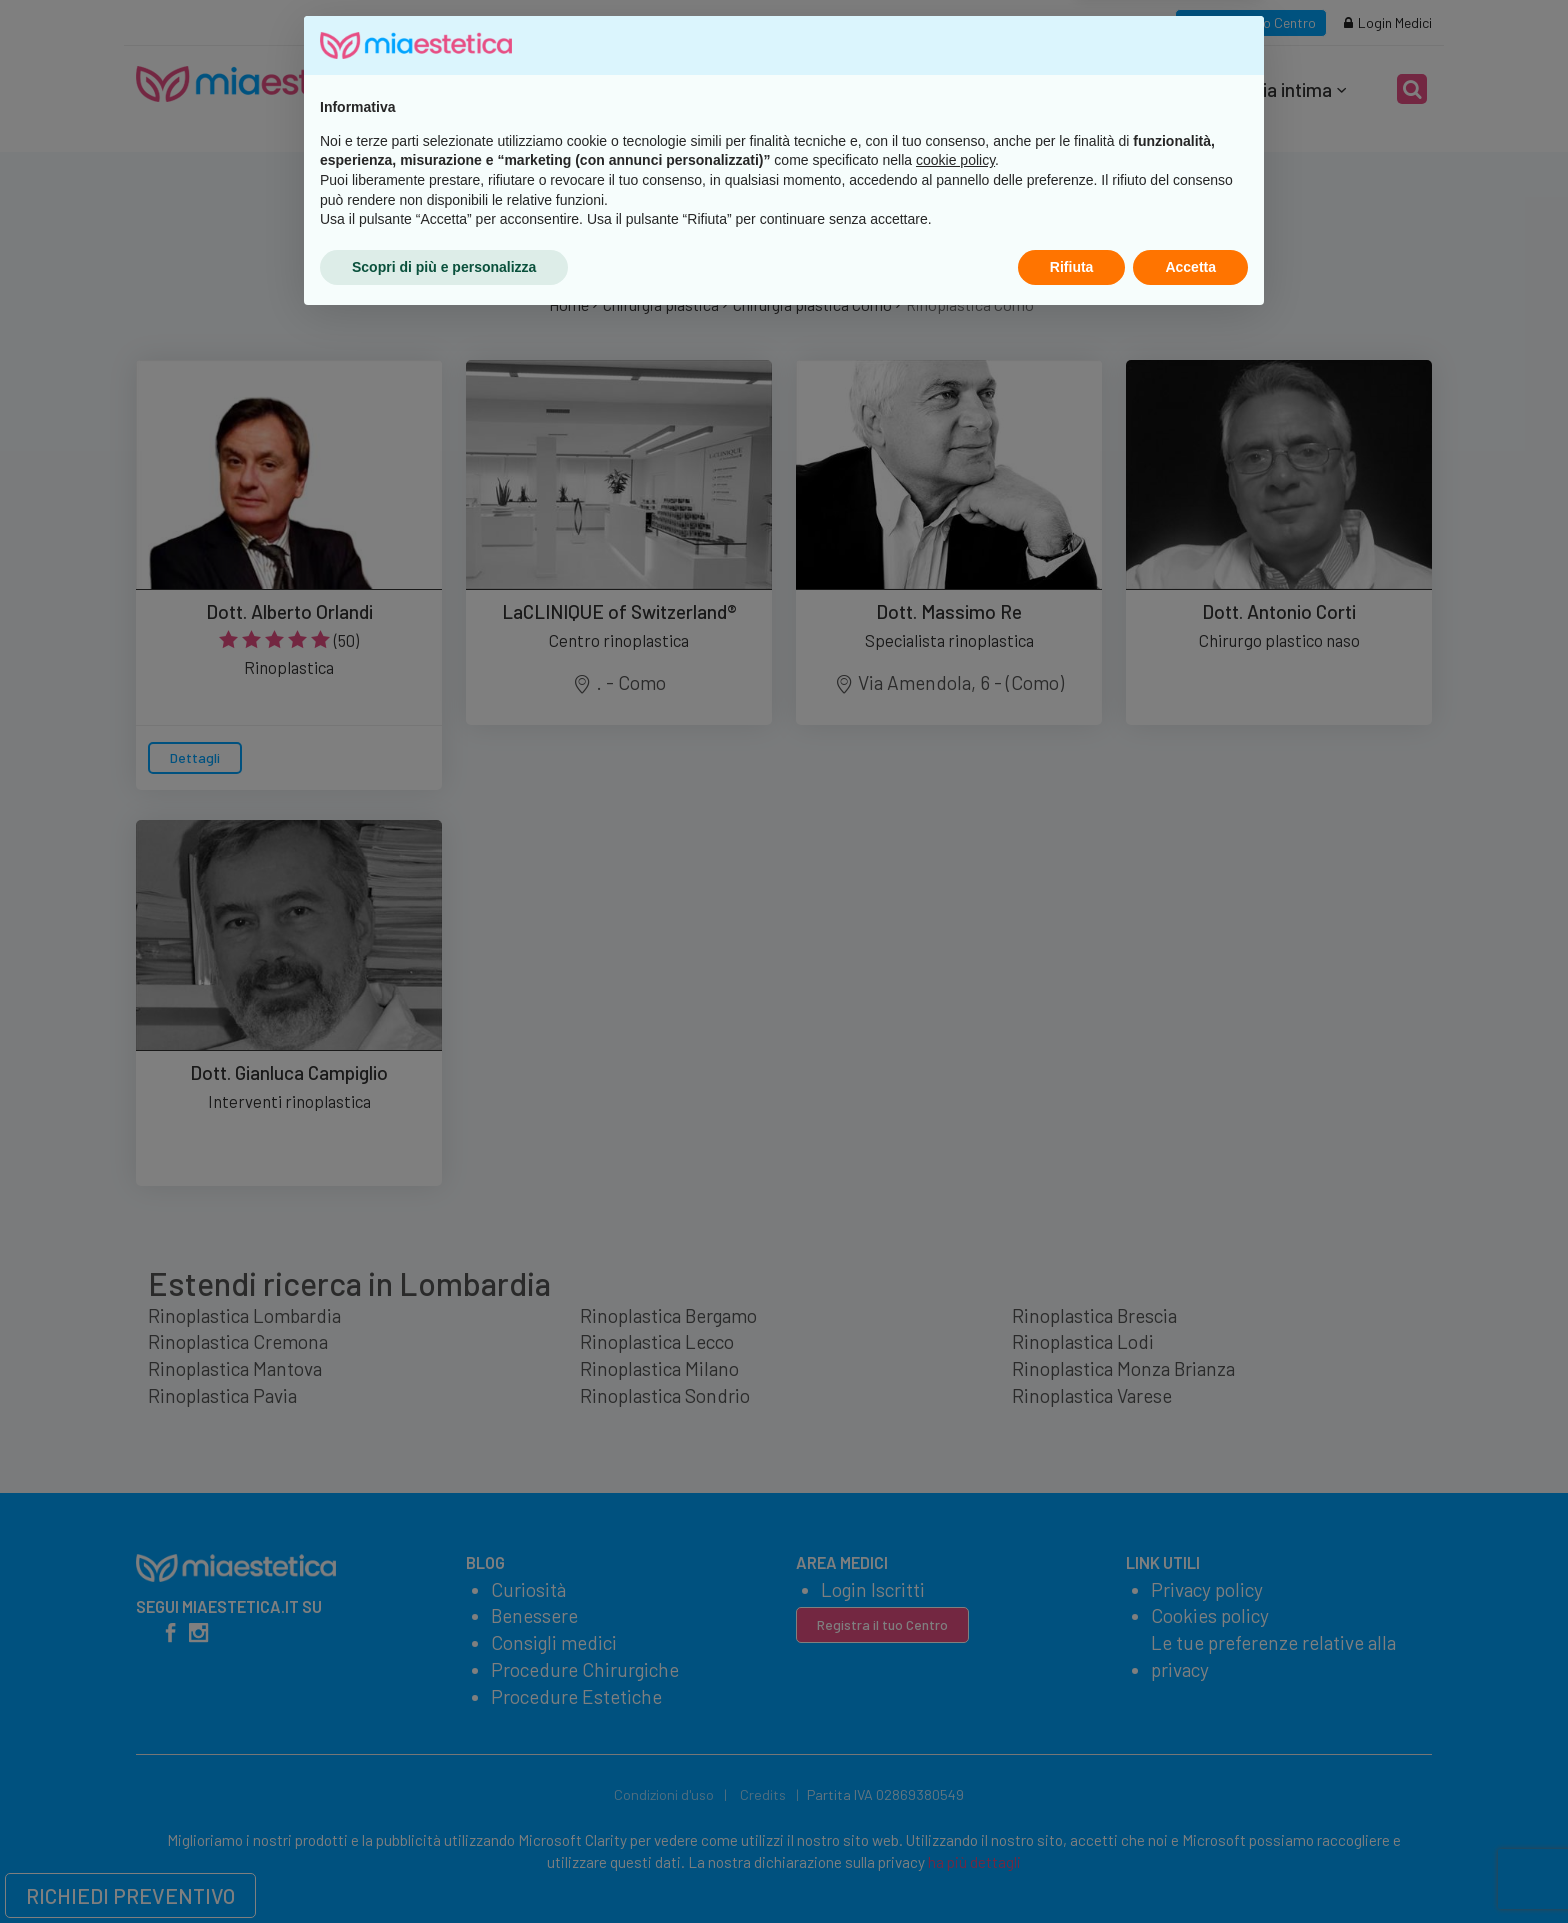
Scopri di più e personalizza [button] (444, 1868)
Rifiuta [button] (1072, 1868)
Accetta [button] (1190, 1868)
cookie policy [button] (955, 1762)
